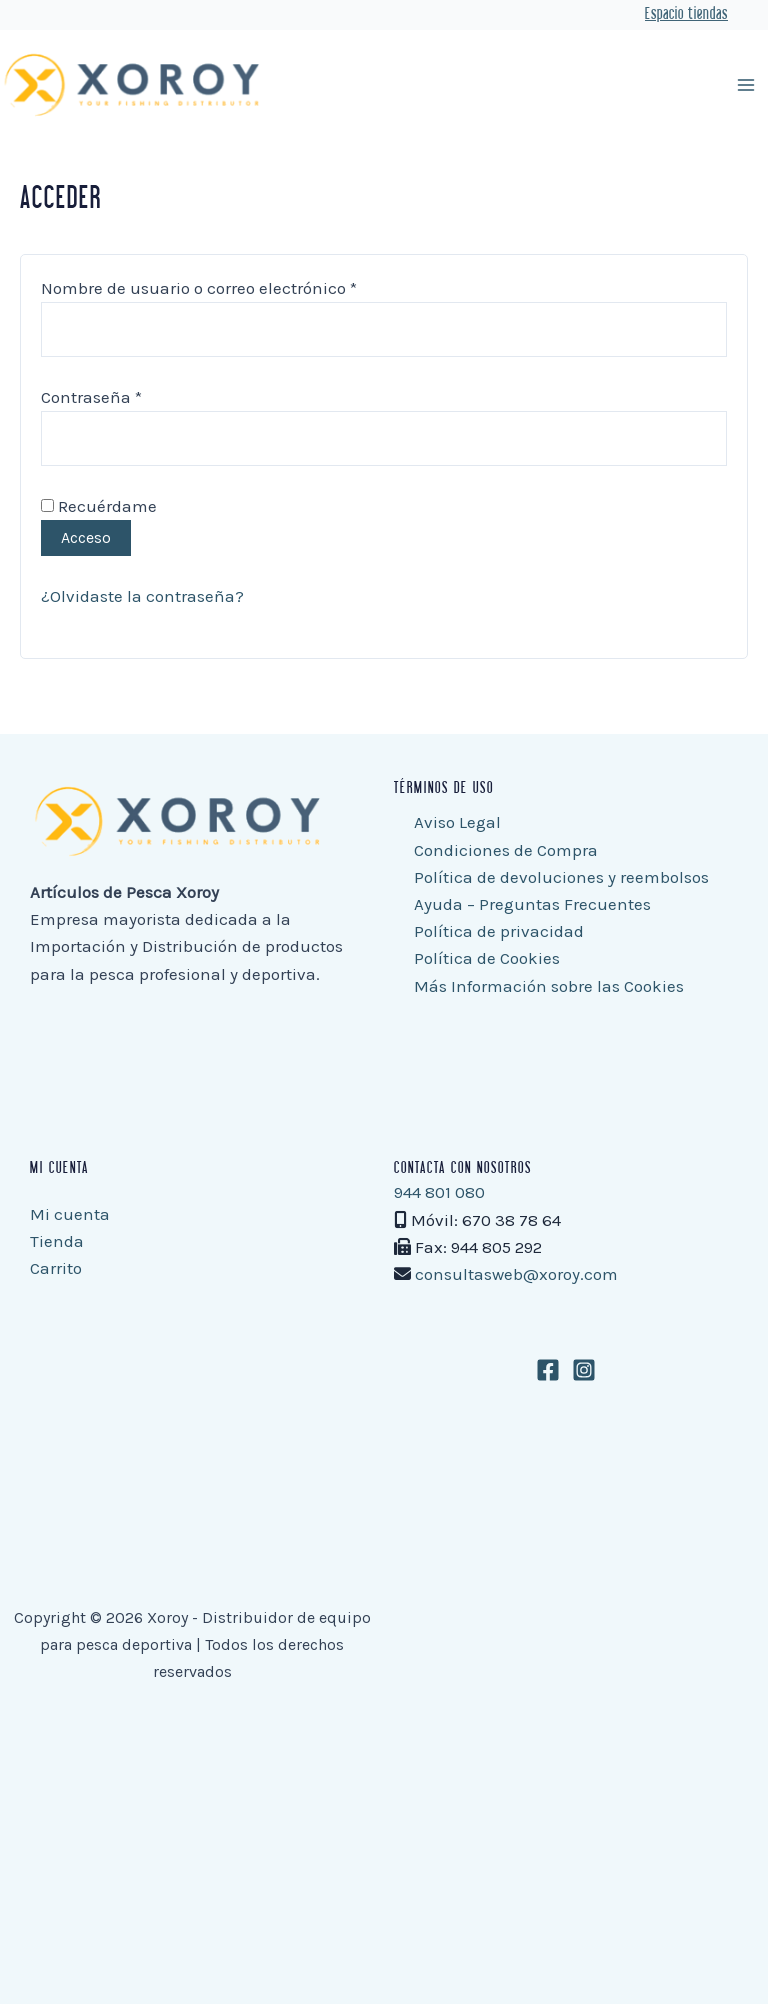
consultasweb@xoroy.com (516, 1274)
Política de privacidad (499, 931)
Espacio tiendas (686, 15)
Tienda (57, 1241)
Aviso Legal (457, 822)
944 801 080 (439, 1192)
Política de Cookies (487, 958)
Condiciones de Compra (506, 850)
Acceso (86, 537)
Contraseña (134, 395)
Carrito (56, 1268)
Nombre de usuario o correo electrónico (241, 286)
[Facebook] (548, 1370)
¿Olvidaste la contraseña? (142, 596)
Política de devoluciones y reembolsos (561, 877)
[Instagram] (584, 1370)
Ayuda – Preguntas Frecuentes (532, 904)
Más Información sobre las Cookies (549, 986)
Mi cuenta (70, 1214)
